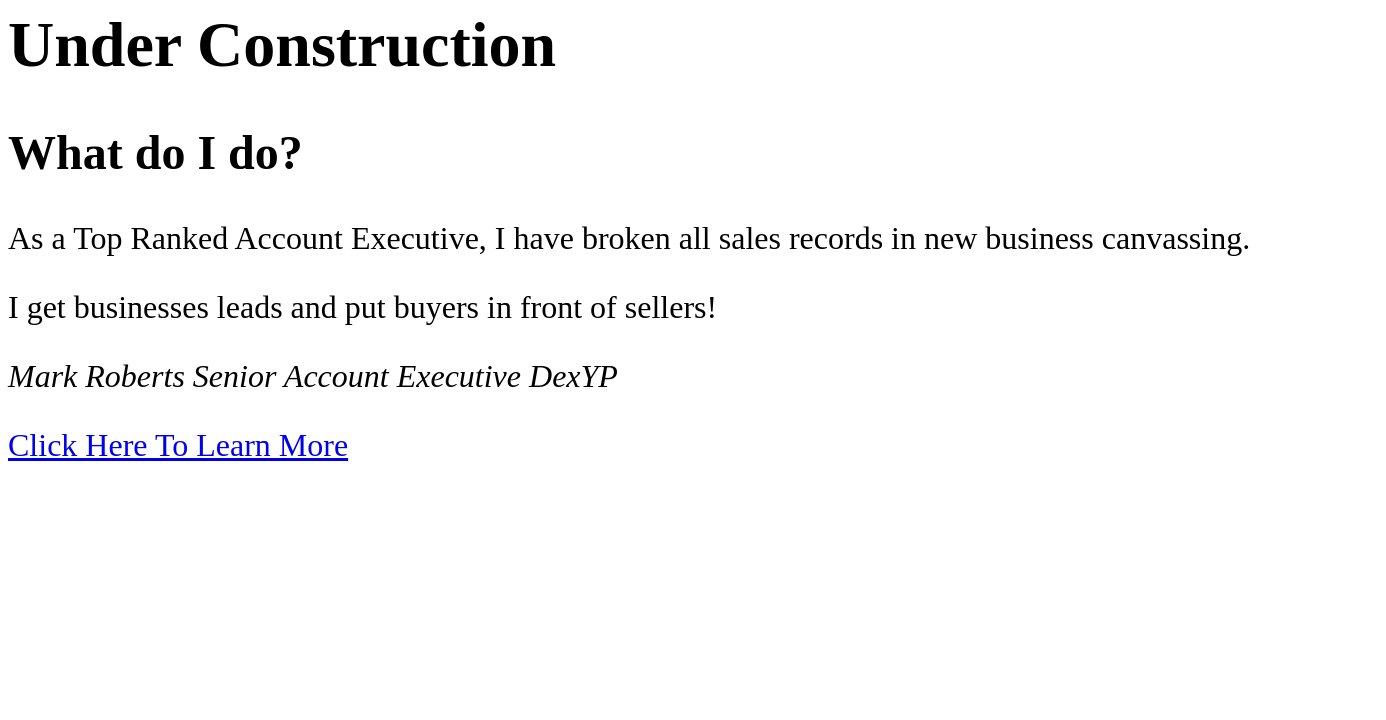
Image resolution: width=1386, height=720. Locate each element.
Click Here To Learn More (178, 445)
